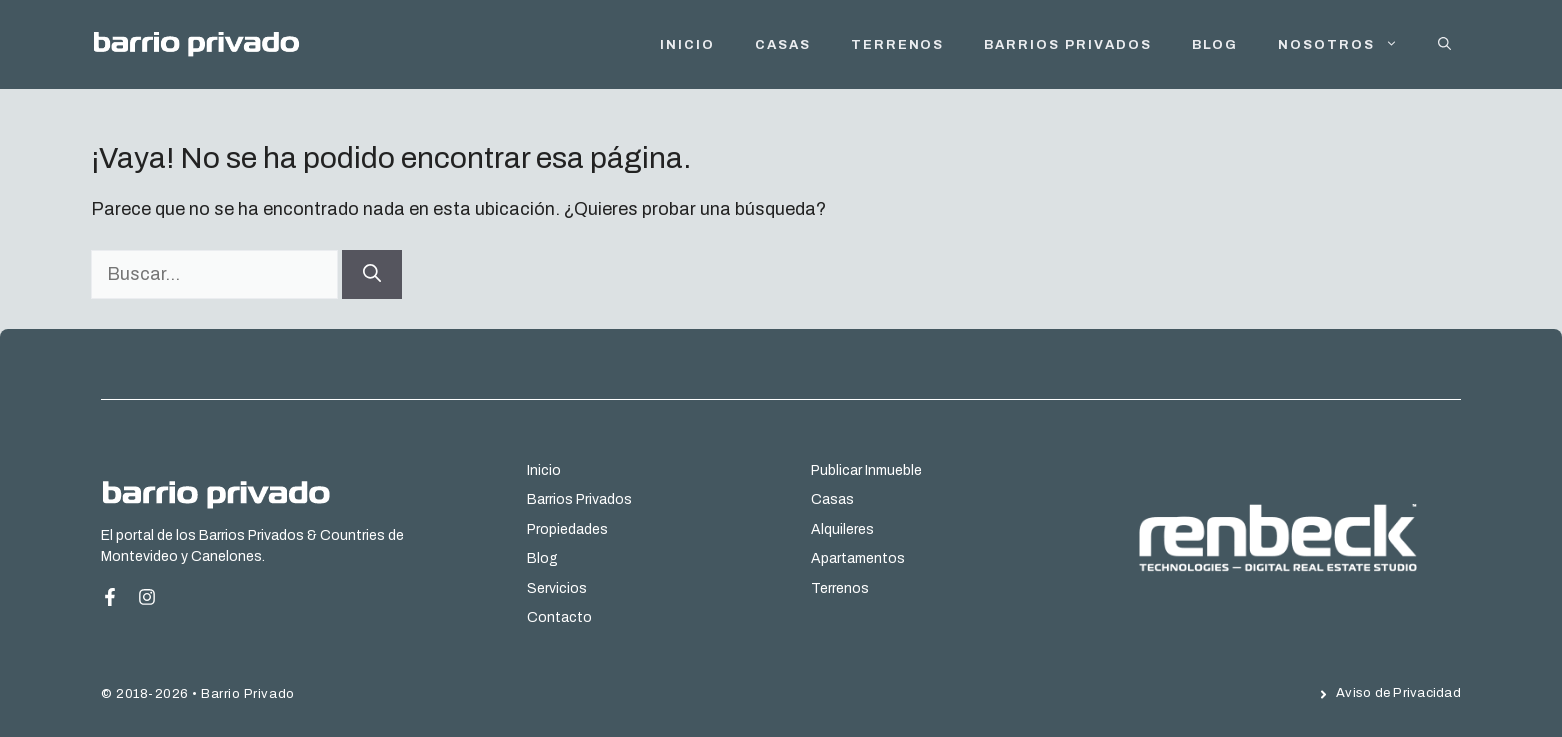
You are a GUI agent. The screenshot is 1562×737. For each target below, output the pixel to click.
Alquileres (842, 529)
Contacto (559, 617)
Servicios (557, 588)
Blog (1215, 45)
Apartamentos (858, 558)
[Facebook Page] (117, 597)
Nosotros (1348, 45)
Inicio (544, 470)
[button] (1444, 45)
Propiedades (567, 529)
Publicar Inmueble (866, 470)
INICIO (687, 45)
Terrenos (898, 45)
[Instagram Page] (147, 597)
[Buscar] (372, 274)
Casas (783, 45)
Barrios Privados (1067, 45)
